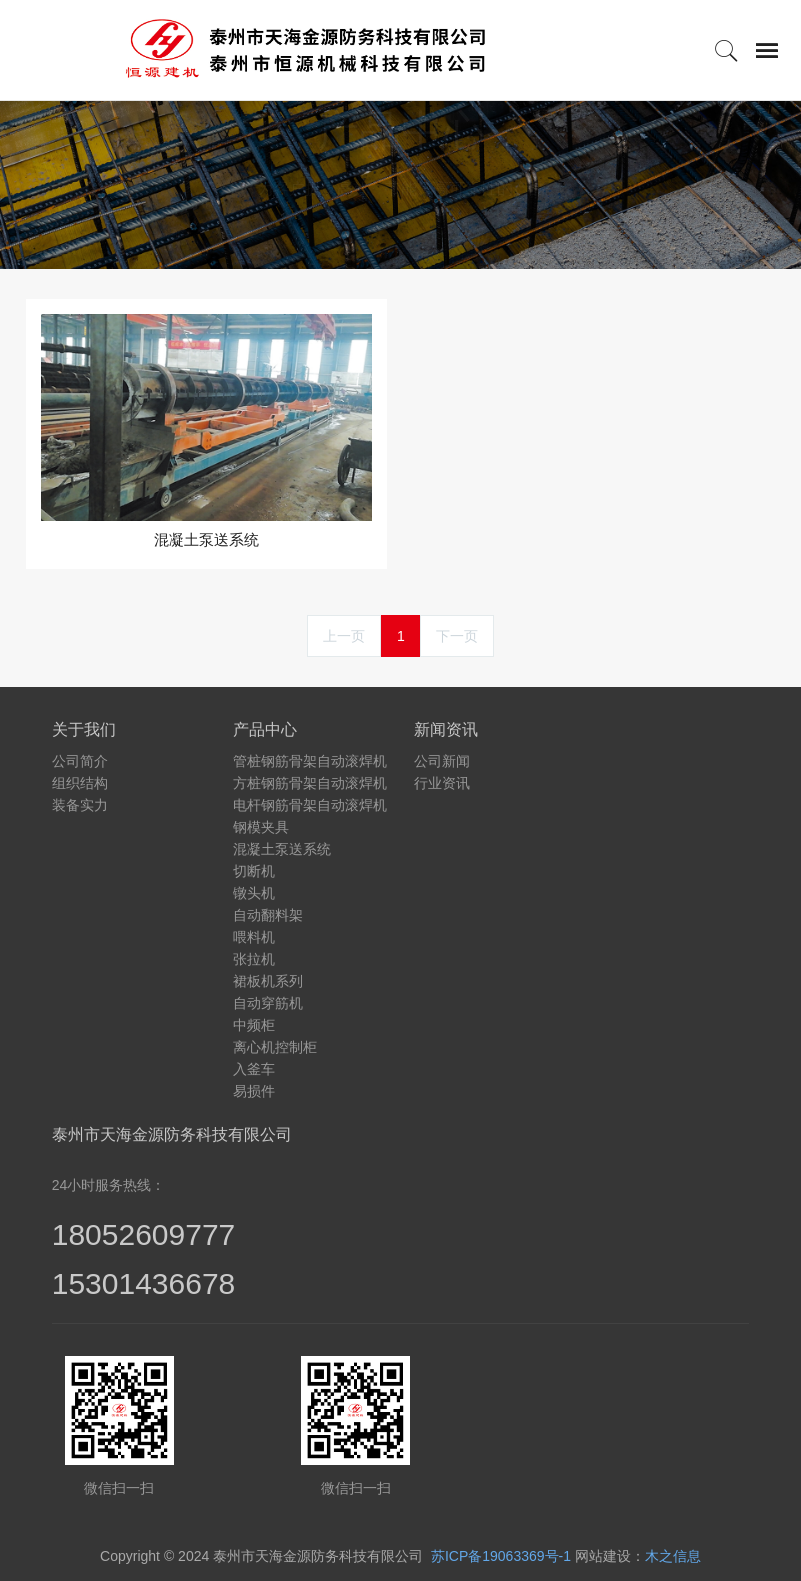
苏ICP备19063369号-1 (501, 1556)
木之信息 (673, 1556)
